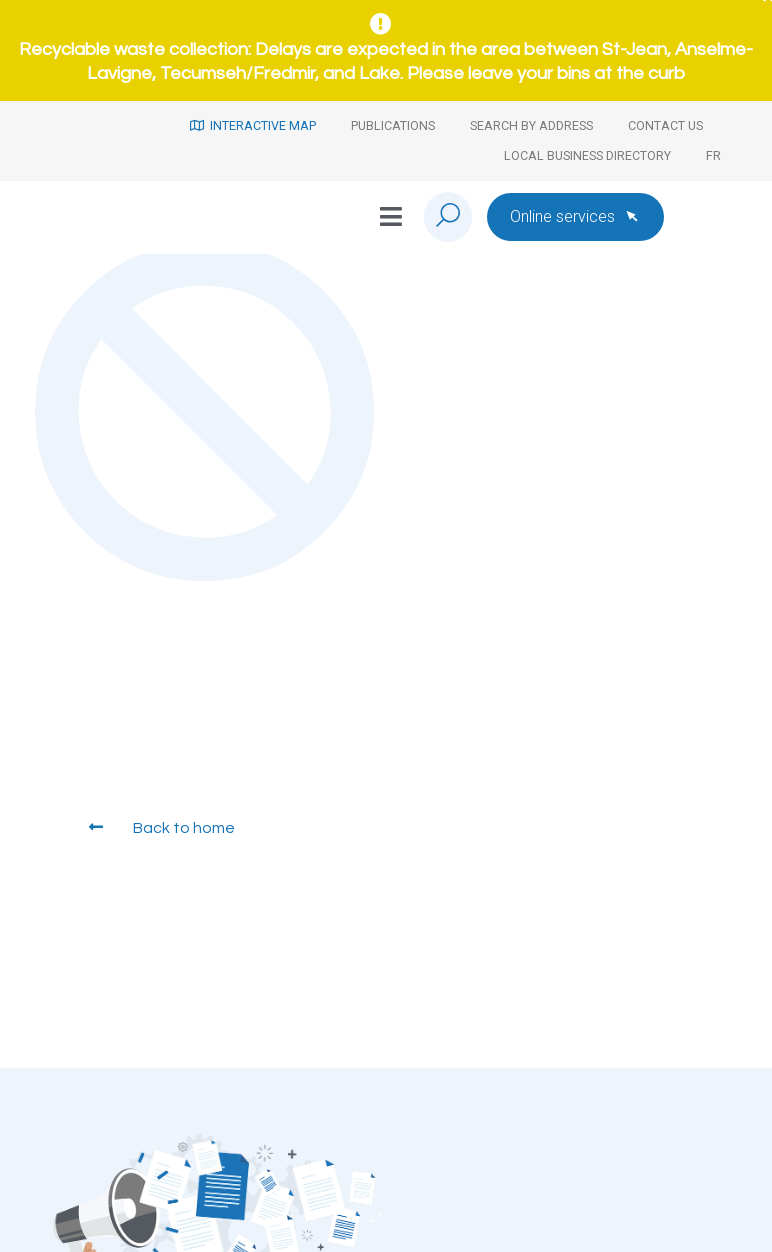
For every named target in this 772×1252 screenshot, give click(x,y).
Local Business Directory (587, 155)
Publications (393, 125)
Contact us (665, 125)
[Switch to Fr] (713, 156)
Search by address (531, 125)
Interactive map (253, 125)
